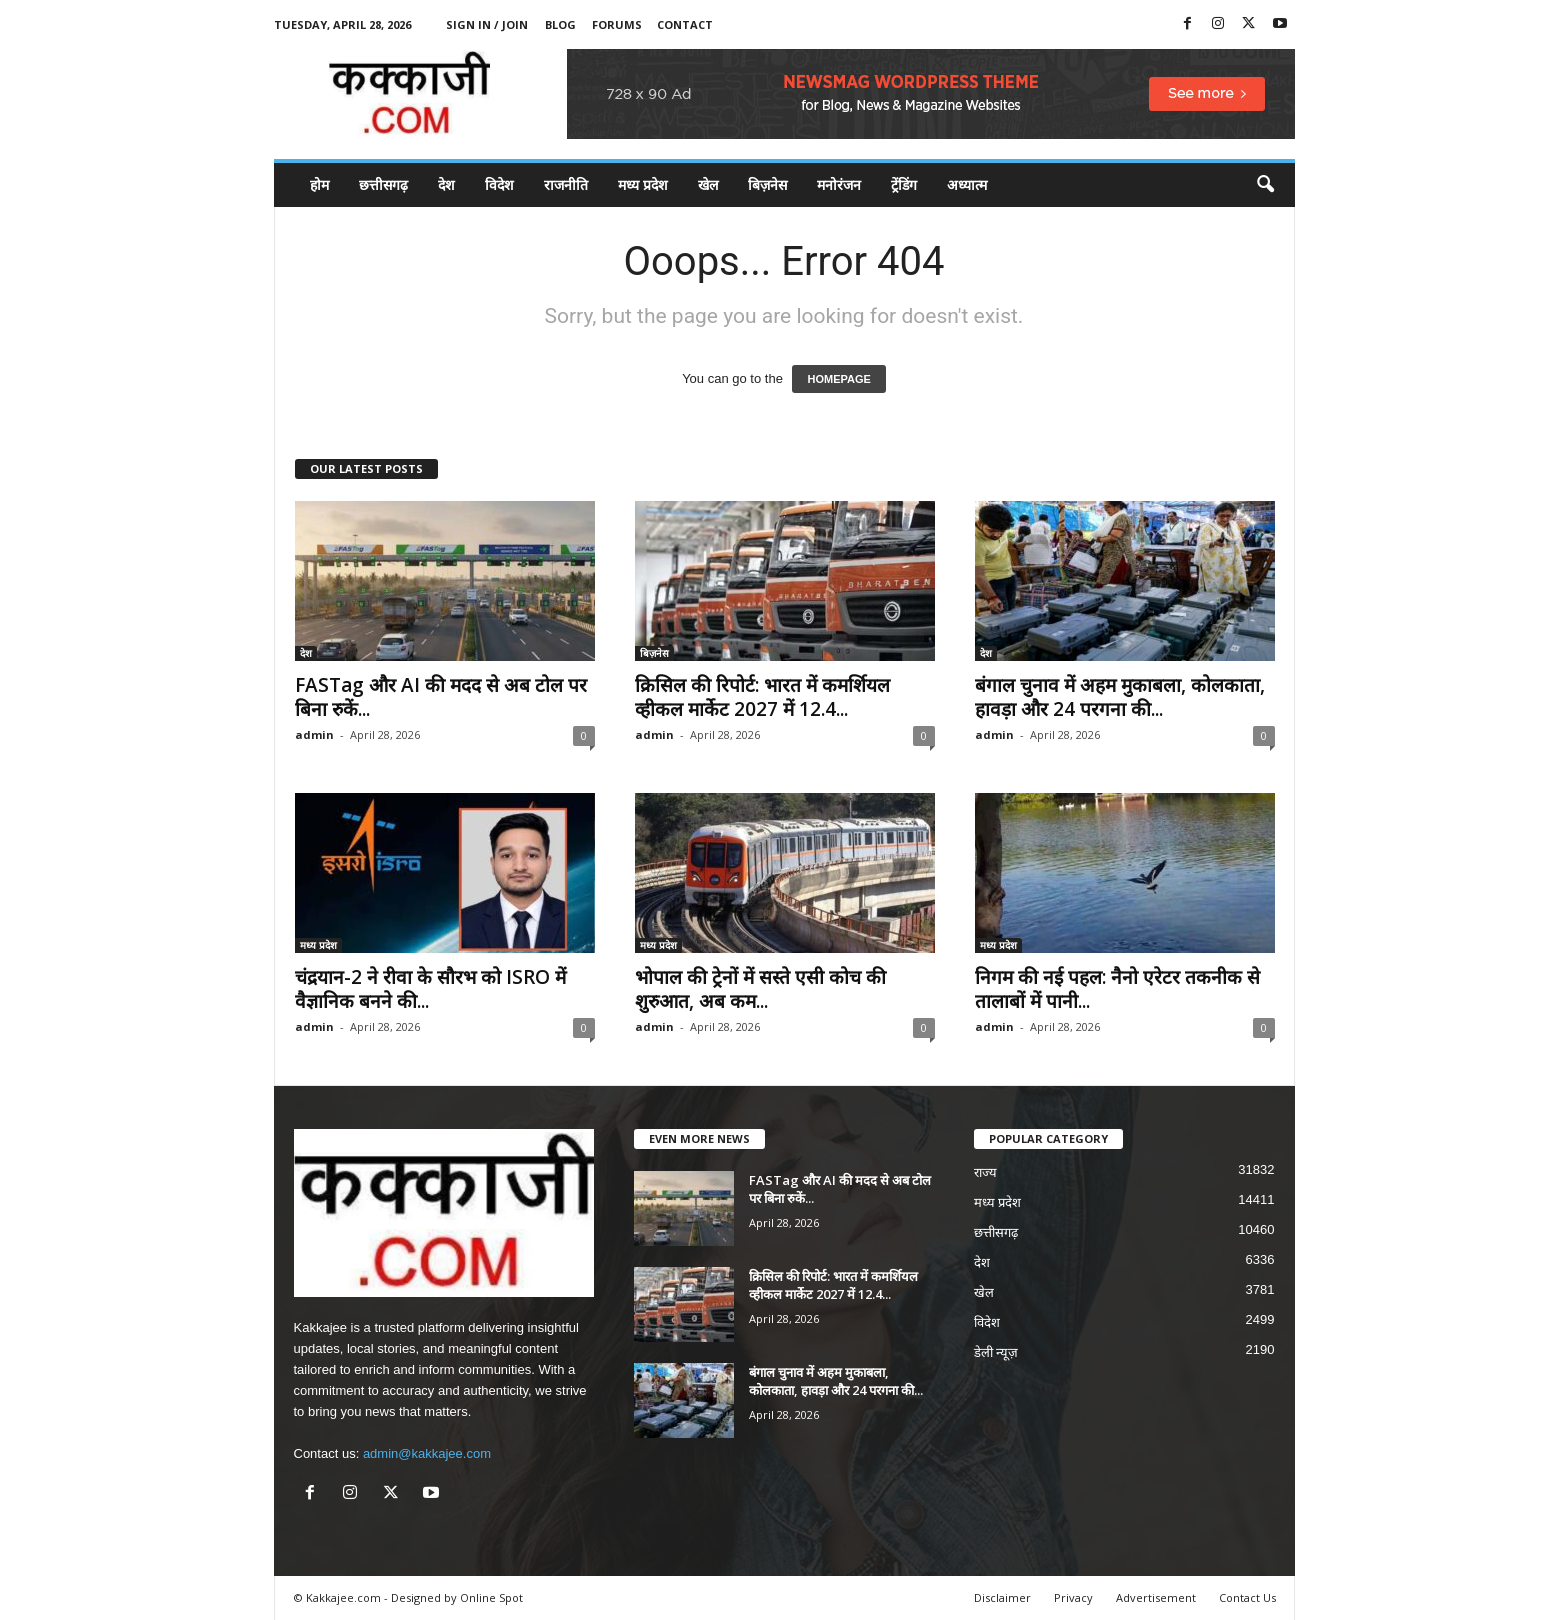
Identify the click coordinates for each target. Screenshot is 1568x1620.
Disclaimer (1002, 1597)
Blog (560, 24)
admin (314, 734)
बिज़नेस (767, 184)
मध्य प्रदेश (643, 184)
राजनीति (566, 184)
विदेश (499, 184)
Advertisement (1156, 1597)
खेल (708, 184)
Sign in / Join (487, 24)
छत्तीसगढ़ (383, 184)
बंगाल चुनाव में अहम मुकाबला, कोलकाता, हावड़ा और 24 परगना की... (1120, 697)
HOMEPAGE (838, 379)
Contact (685, 24)
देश (446, 184)
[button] (1265, 185)
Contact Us (1247, 1597)
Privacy (1073, 1597)
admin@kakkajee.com (427, 1453)
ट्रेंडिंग (904, 184)
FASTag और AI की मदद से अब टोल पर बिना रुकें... (441, 697)
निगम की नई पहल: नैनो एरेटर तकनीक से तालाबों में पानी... (1117, 989)
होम (319, 184)
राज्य (985, 1172)
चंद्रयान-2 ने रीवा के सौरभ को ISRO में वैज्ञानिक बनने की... (430, 989)
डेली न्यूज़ (996, 1352)
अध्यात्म (967, 184)
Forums (617, 24)
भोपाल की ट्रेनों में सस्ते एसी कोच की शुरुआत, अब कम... (760, 989)
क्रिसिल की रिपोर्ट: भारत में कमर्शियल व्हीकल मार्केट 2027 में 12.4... (762, 697)
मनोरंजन (839, 184)
